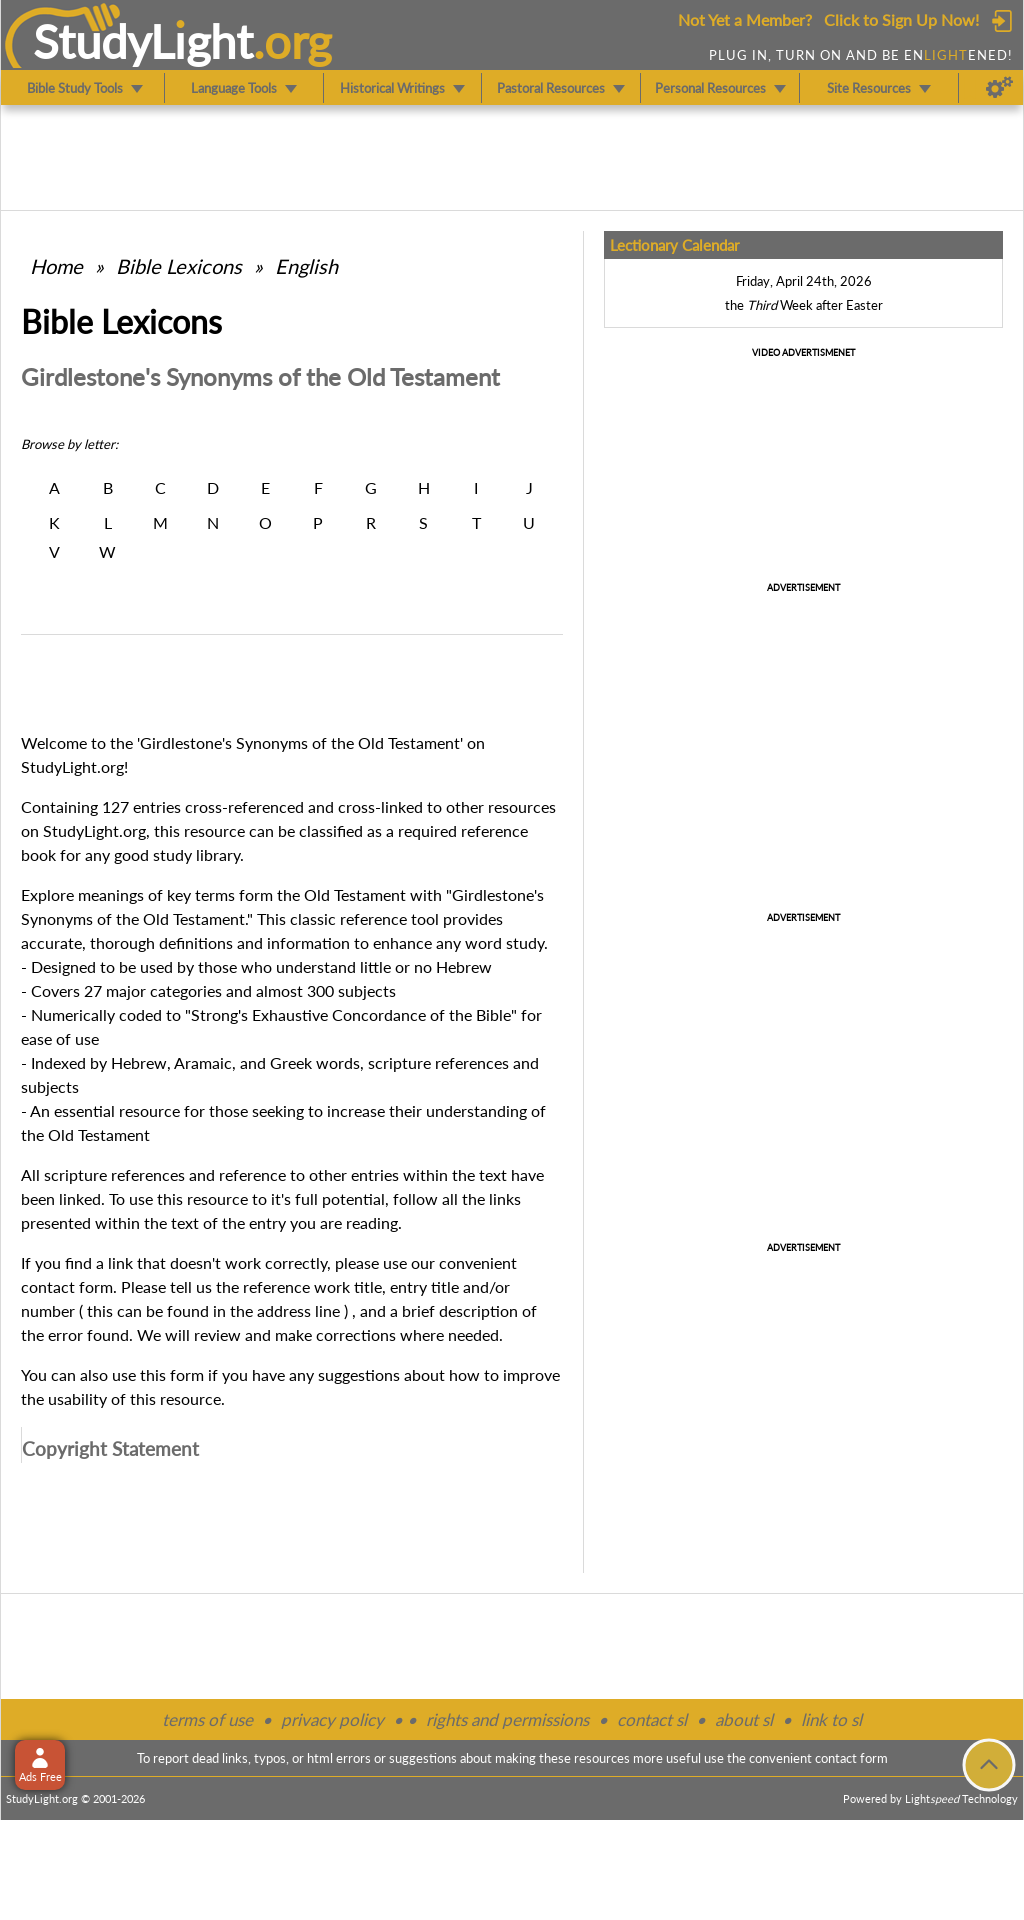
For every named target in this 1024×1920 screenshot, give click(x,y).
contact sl (652, 1719)
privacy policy (332, 1719)
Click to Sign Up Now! (901, 19)
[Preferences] (999, 88)
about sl (744, 1719)
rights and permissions (507, 1719)
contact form (67, 1286)
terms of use (207, 1719)
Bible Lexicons (179, 266)
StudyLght (143, 41)
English (306, 266)
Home (56, 266)
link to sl (831, 1719)
